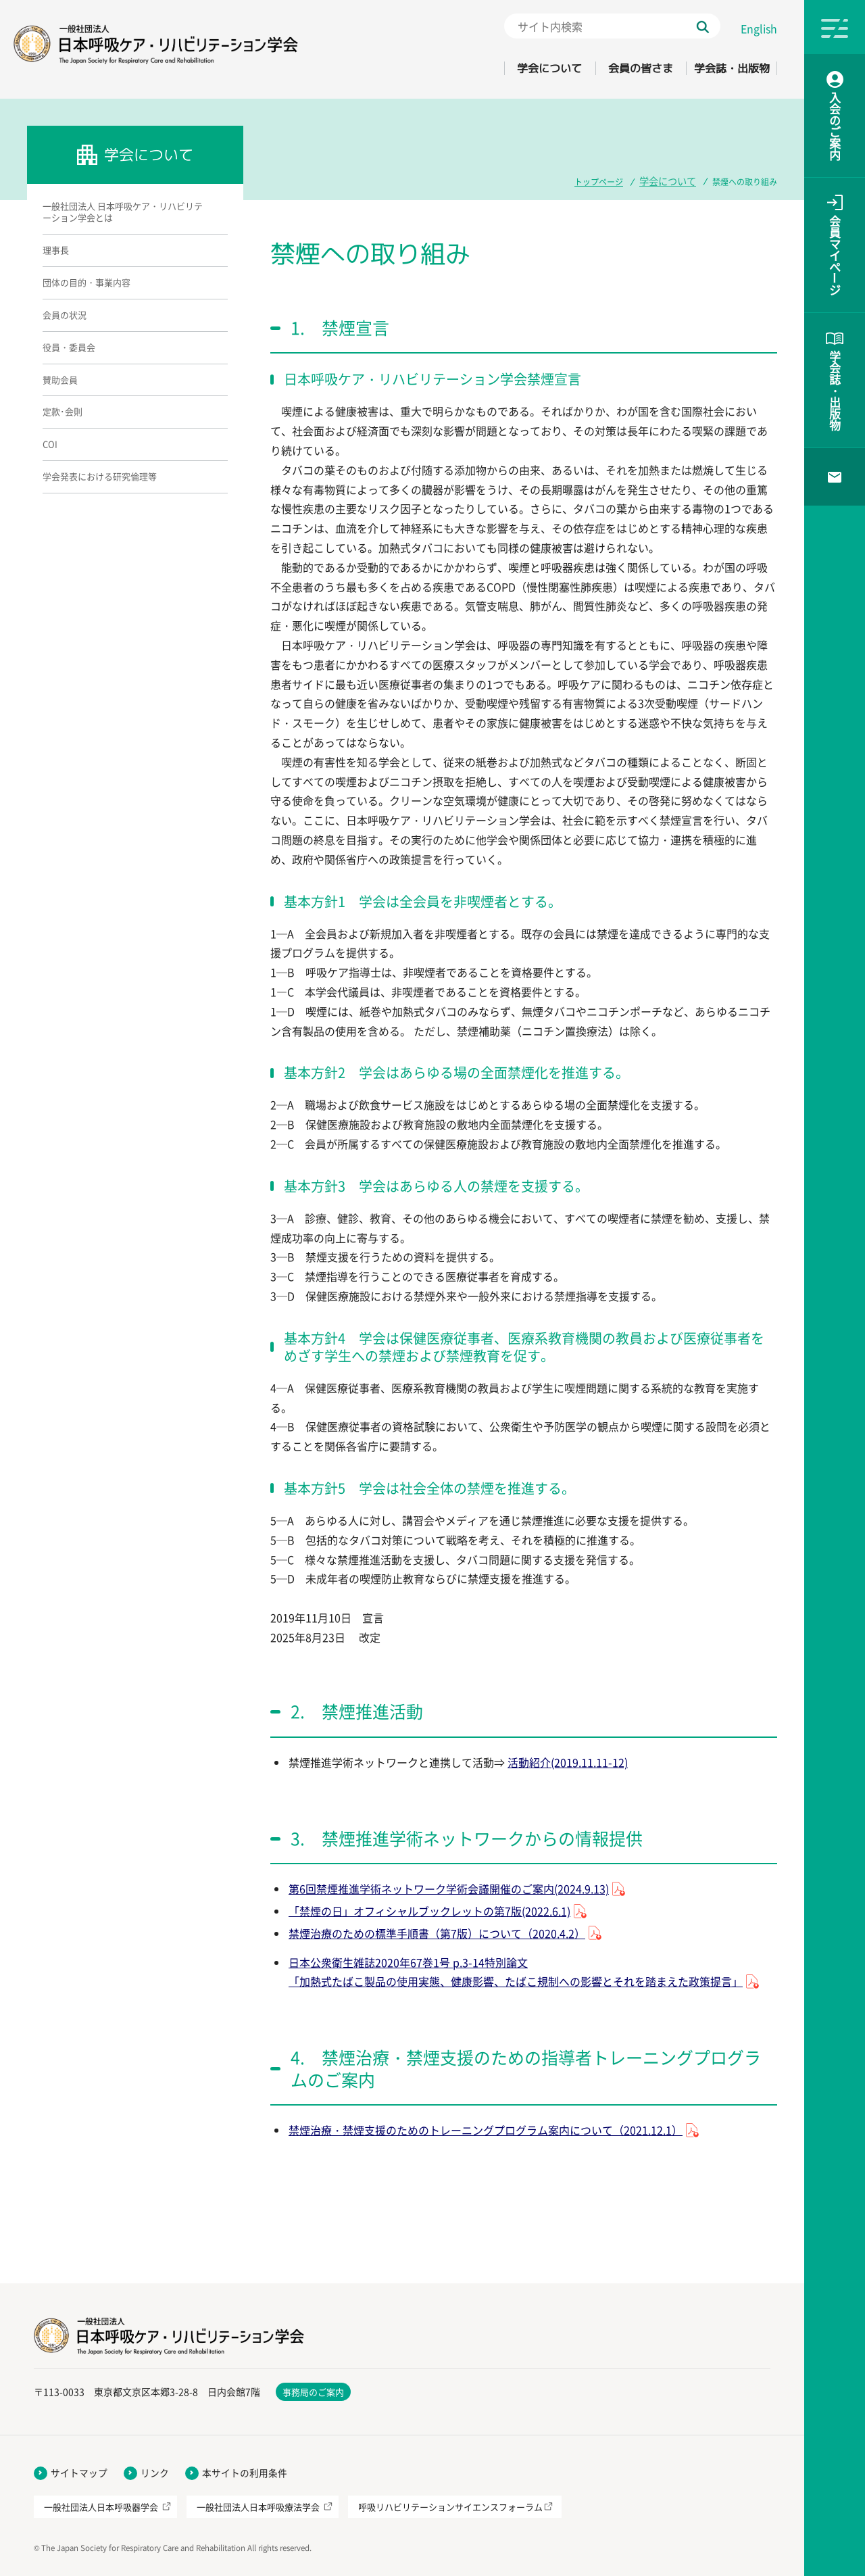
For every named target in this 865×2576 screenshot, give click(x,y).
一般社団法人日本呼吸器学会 (101, 2506)
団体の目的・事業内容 (86, 282)
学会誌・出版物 (721, 68)
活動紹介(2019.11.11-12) (568, 1762)
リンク (155, 2472)
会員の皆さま (608, 68)
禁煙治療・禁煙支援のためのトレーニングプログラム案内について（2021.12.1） (486, 2130)
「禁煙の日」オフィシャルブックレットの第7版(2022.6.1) (429, 1911)
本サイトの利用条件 (244, 2472)
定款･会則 (62, 411)
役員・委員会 (69, 347)
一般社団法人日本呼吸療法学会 (258, 2506)
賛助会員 (60, 379)
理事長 (56, 249)
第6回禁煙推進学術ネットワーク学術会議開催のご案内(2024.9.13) (449, 1888)
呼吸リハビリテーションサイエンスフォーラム (450, 2506)
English (759, 28)
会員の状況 (64, 314)
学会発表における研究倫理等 (100, 476)
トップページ (607, 180)
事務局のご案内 (313, 2391)
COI (50, 443)
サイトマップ (79, 2472)
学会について (495, 68)
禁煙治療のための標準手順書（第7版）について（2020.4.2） (437, 1933)
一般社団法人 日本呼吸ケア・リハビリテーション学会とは (123, 211)
